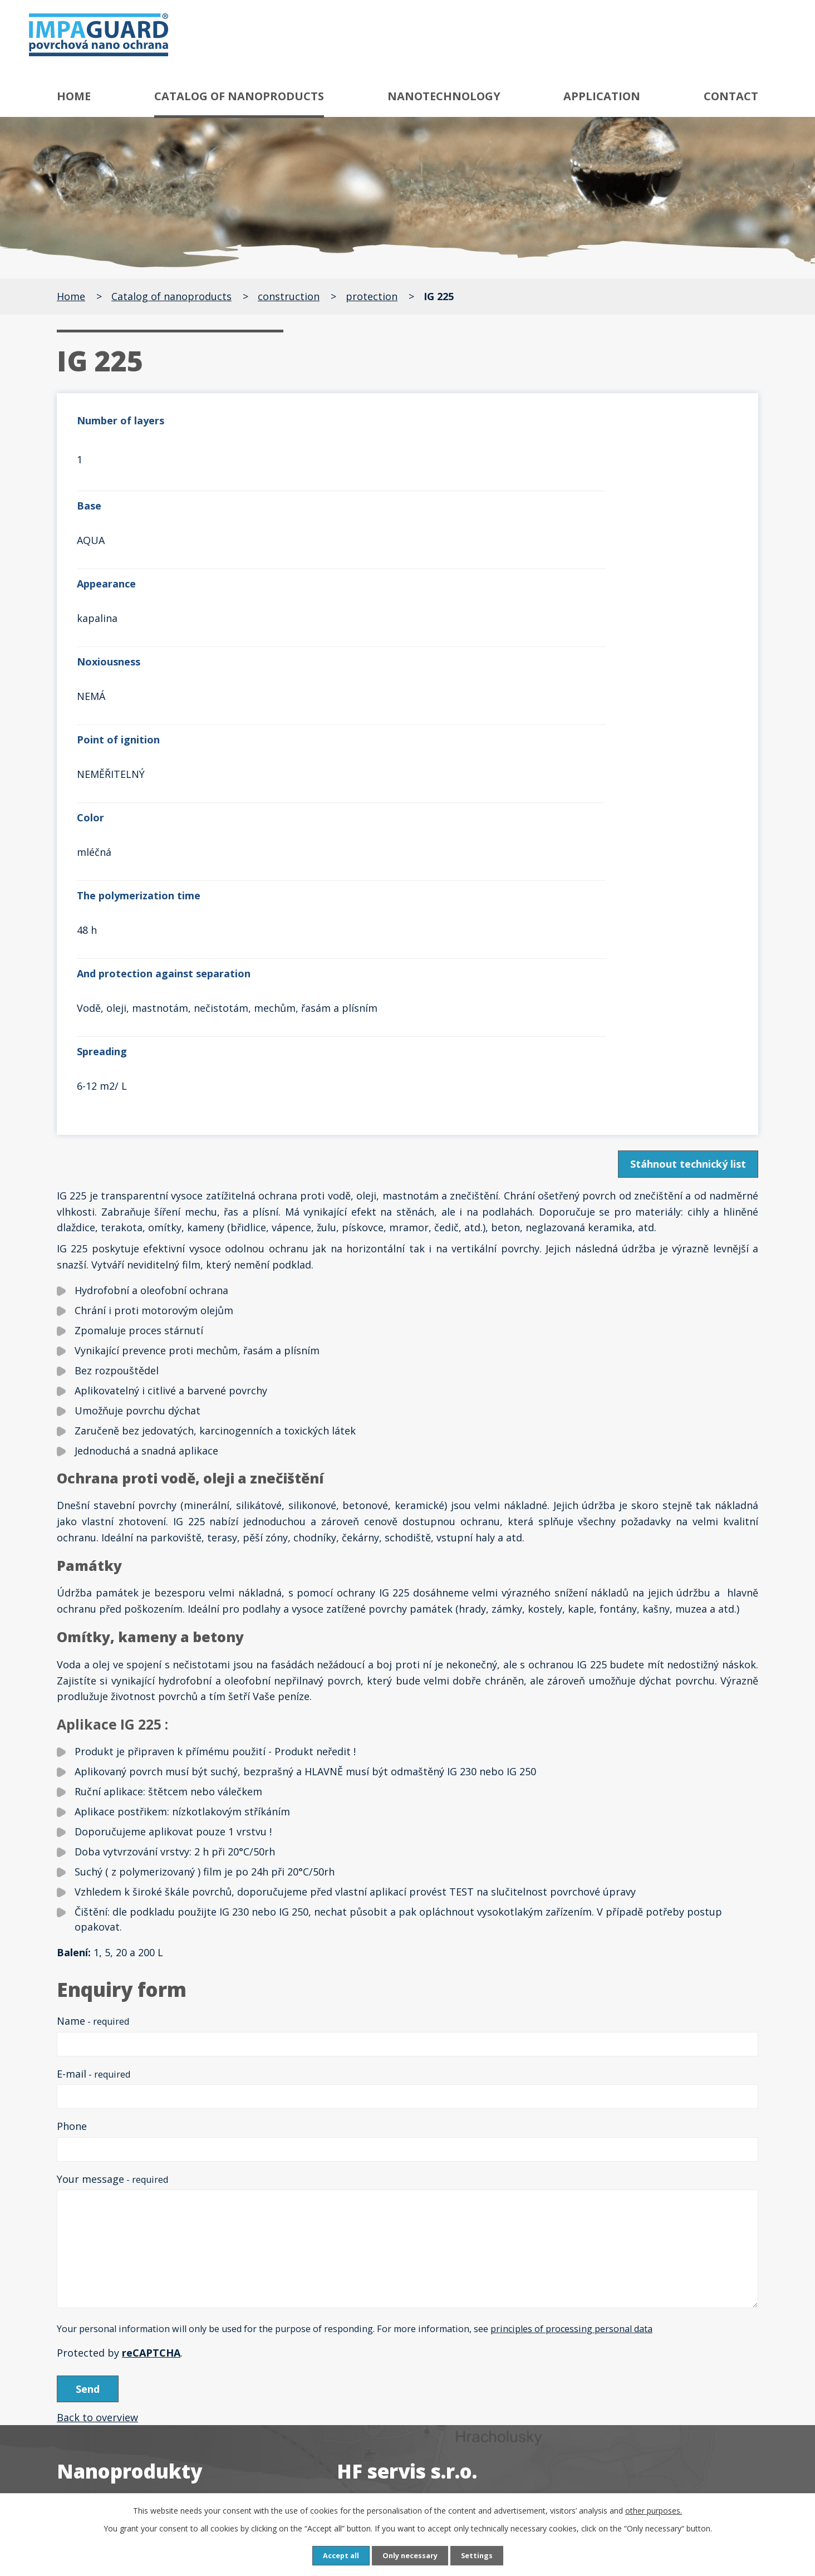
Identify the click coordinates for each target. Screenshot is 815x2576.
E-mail (93, 1723)
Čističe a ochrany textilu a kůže (149, 2372)
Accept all (336, 2555)
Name (93, 1670)
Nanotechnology (443, 96)
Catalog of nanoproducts (239, 96)
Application (601, 96)
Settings (481, 2555)
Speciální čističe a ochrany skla (148, 2324)
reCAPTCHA (151, 2002)
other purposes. (653, 2509)
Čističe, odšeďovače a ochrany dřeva (161, 2348)
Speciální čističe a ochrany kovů (150, 2300)
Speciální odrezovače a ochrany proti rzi (171, 2237)
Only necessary (410, 2555)
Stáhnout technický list (685, 813)
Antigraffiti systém (119, 2174)
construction (289, 296)
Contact (731, 96)
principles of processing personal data (571, 1978)
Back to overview (97, 2070)
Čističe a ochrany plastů (132, 2396)
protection (371, 296)
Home (74, 96)
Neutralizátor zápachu (129, 2459)
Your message (112, 1828)
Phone (72, 1775)
